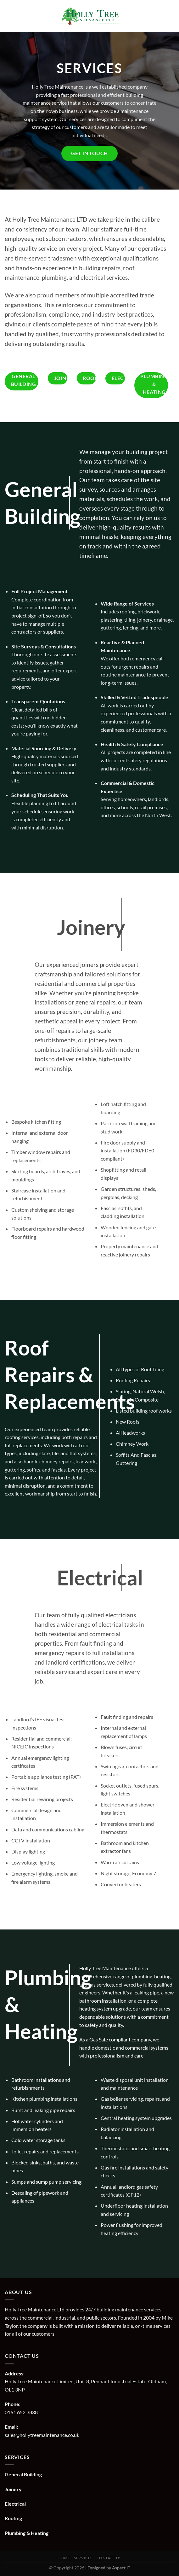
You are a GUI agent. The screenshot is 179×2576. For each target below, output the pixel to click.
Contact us (109, 2558)
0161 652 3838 (21, 2412)
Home (64, 2558)
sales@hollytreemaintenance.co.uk (42, 2435)
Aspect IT (121, 2567)
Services (83, 2558)
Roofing (13, 2518)
